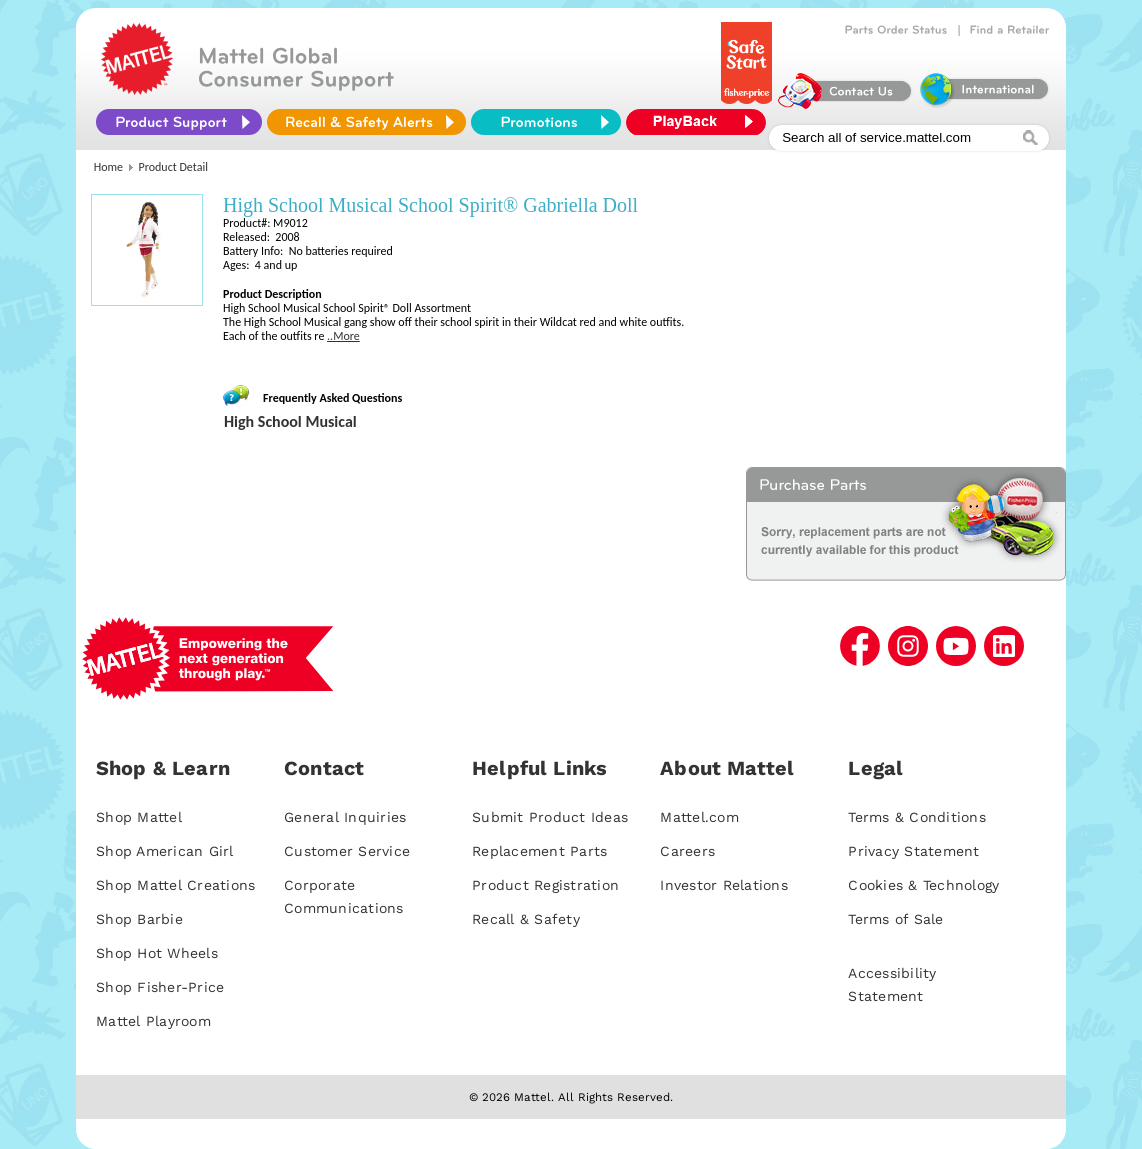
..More (343, 336)
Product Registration (545, 885)
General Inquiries (345, 817)
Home (108, 167)
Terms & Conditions (917, 817)
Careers (687, 851)
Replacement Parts (539, 851)
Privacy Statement (913, 851)
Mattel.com (699, 817)
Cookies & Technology (923, 885)
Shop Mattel (139, 817)
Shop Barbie (139, 919)
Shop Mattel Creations (175, 885)
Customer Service (347, 851)
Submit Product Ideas (550, 817)
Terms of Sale (895, 919)
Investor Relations (724, 885)
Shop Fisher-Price (160, 987)
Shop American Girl (165, 851)
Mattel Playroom (153, 1021)
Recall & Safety (526, 919)
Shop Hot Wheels (157, 953)
